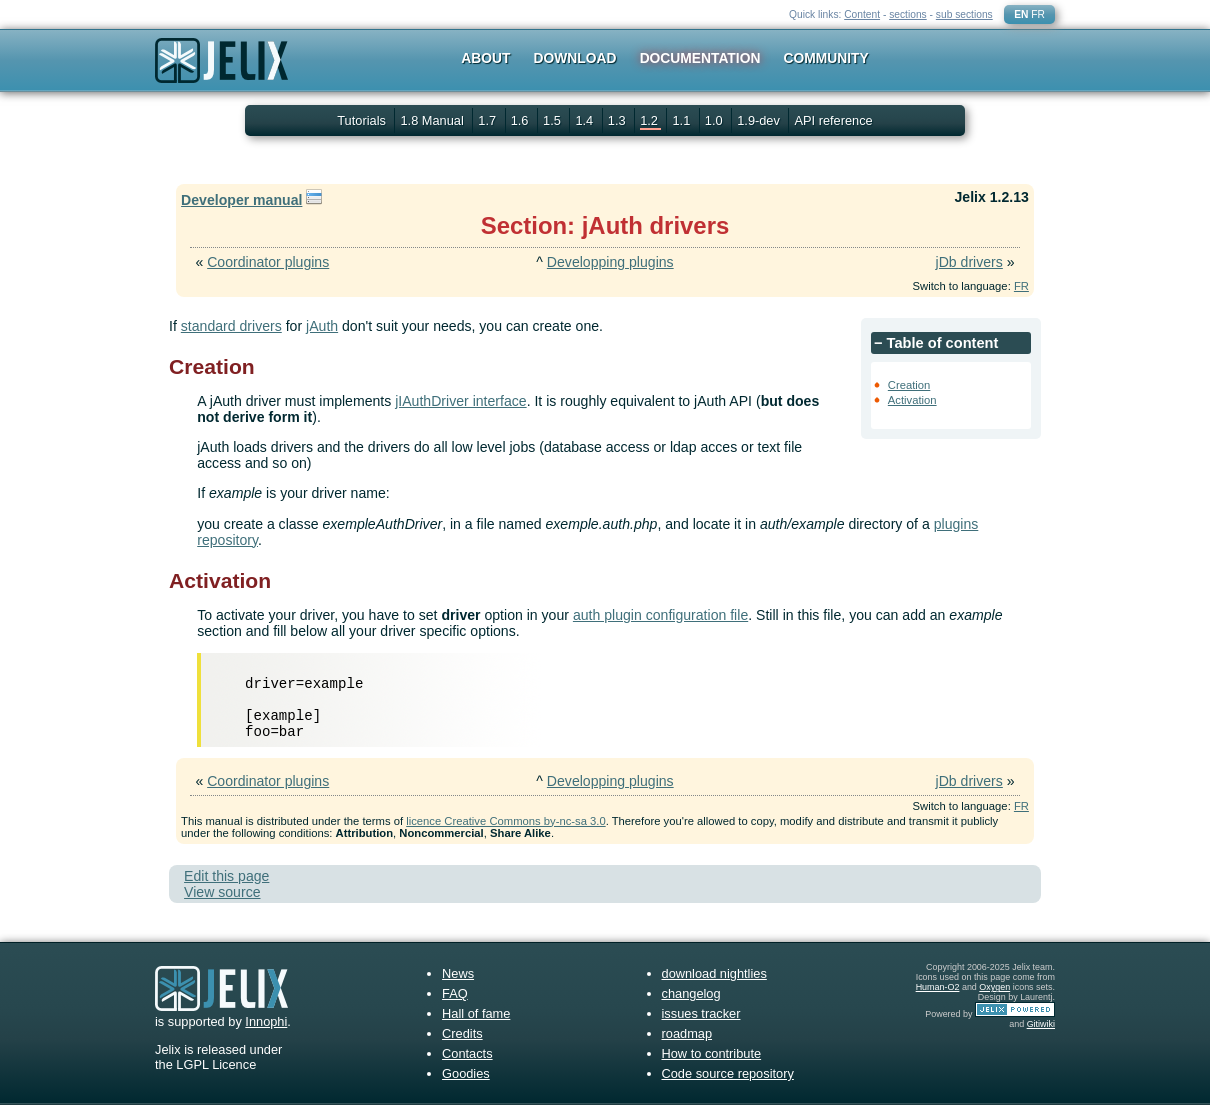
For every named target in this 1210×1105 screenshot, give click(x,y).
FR (1038, 14)
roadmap (687, 1033)
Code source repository (728, 1073)
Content (862, 14)
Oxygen (994, 987)
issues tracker (701, 1013)
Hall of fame (476, 1013)
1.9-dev (760, 120)
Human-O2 (938, 987)
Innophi (266, 1021)
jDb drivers (969, 262)
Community (826, 58)
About (485, 58)
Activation (912, 400)
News (458, 973)
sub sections (964, 14)
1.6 (521, 120)
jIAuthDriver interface (460, 401)
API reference (833, 120)
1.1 (682, 120)
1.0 (715, 120)
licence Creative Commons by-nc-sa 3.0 (505, 821)
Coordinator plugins (268, 262)
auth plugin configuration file (660, 615)
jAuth (322, 326)
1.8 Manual (433, 120)
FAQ (455, 993)
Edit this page (226, 876)
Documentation (700, 58)
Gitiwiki (1041, 1024)
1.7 (488, 120)
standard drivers (231, 326)
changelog (691, 993)
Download (575, 58)
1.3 (618, 120)
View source (222, 892)
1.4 (585, 120)
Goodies (466, 1073)
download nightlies (714, 973)
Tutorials (361, 120)
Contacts (467, 1053)
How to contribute (712, 1053)
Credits (462, 1033)
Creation (909, 385)
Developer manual (241, 200)
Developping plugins (610, 262)
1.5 (553, 120)
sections (908, 14)
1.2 (650, 120)
